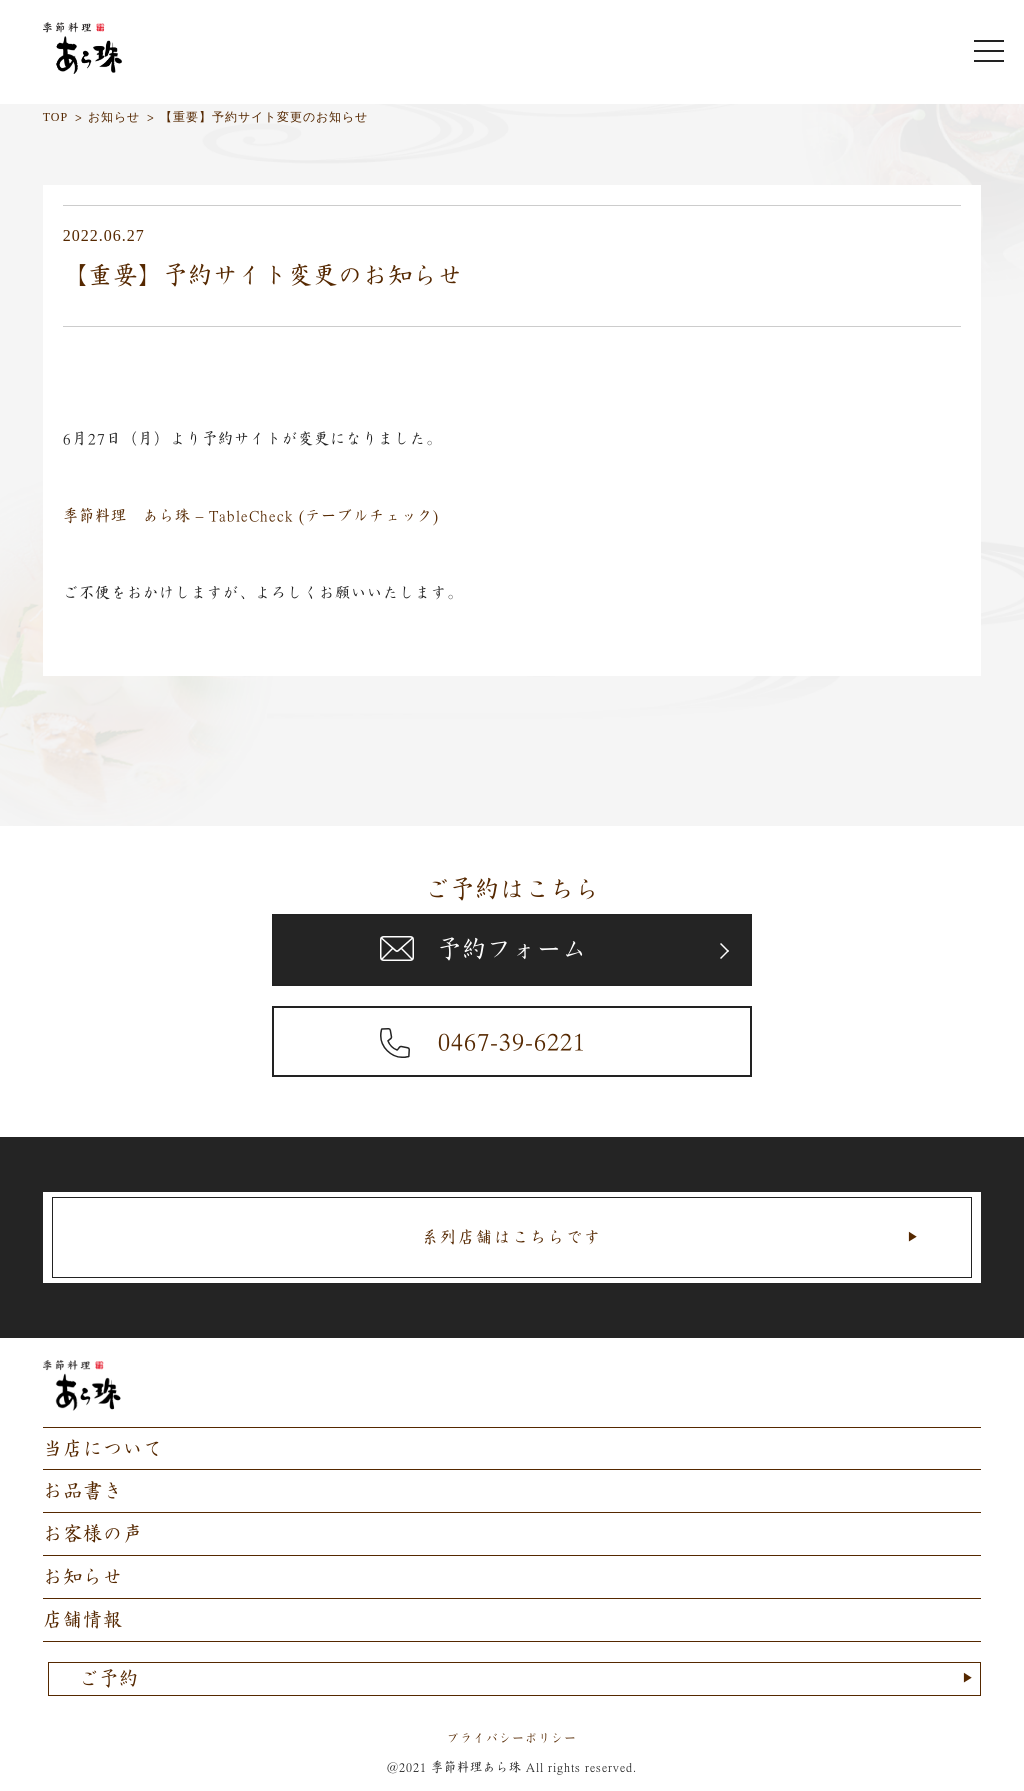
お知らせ (83, 1576)
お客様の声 (93, 1533)
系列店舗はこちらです (512, 1237)
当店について (103, 1448)
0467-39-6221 (512, 1041)
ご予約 (109, 1678)
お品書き (83, 1490)
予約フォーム (512, 949)
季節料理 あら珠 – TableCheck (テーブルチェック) (251, 515)
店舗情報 (83, 1619)
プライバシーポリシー (512, 1738)
